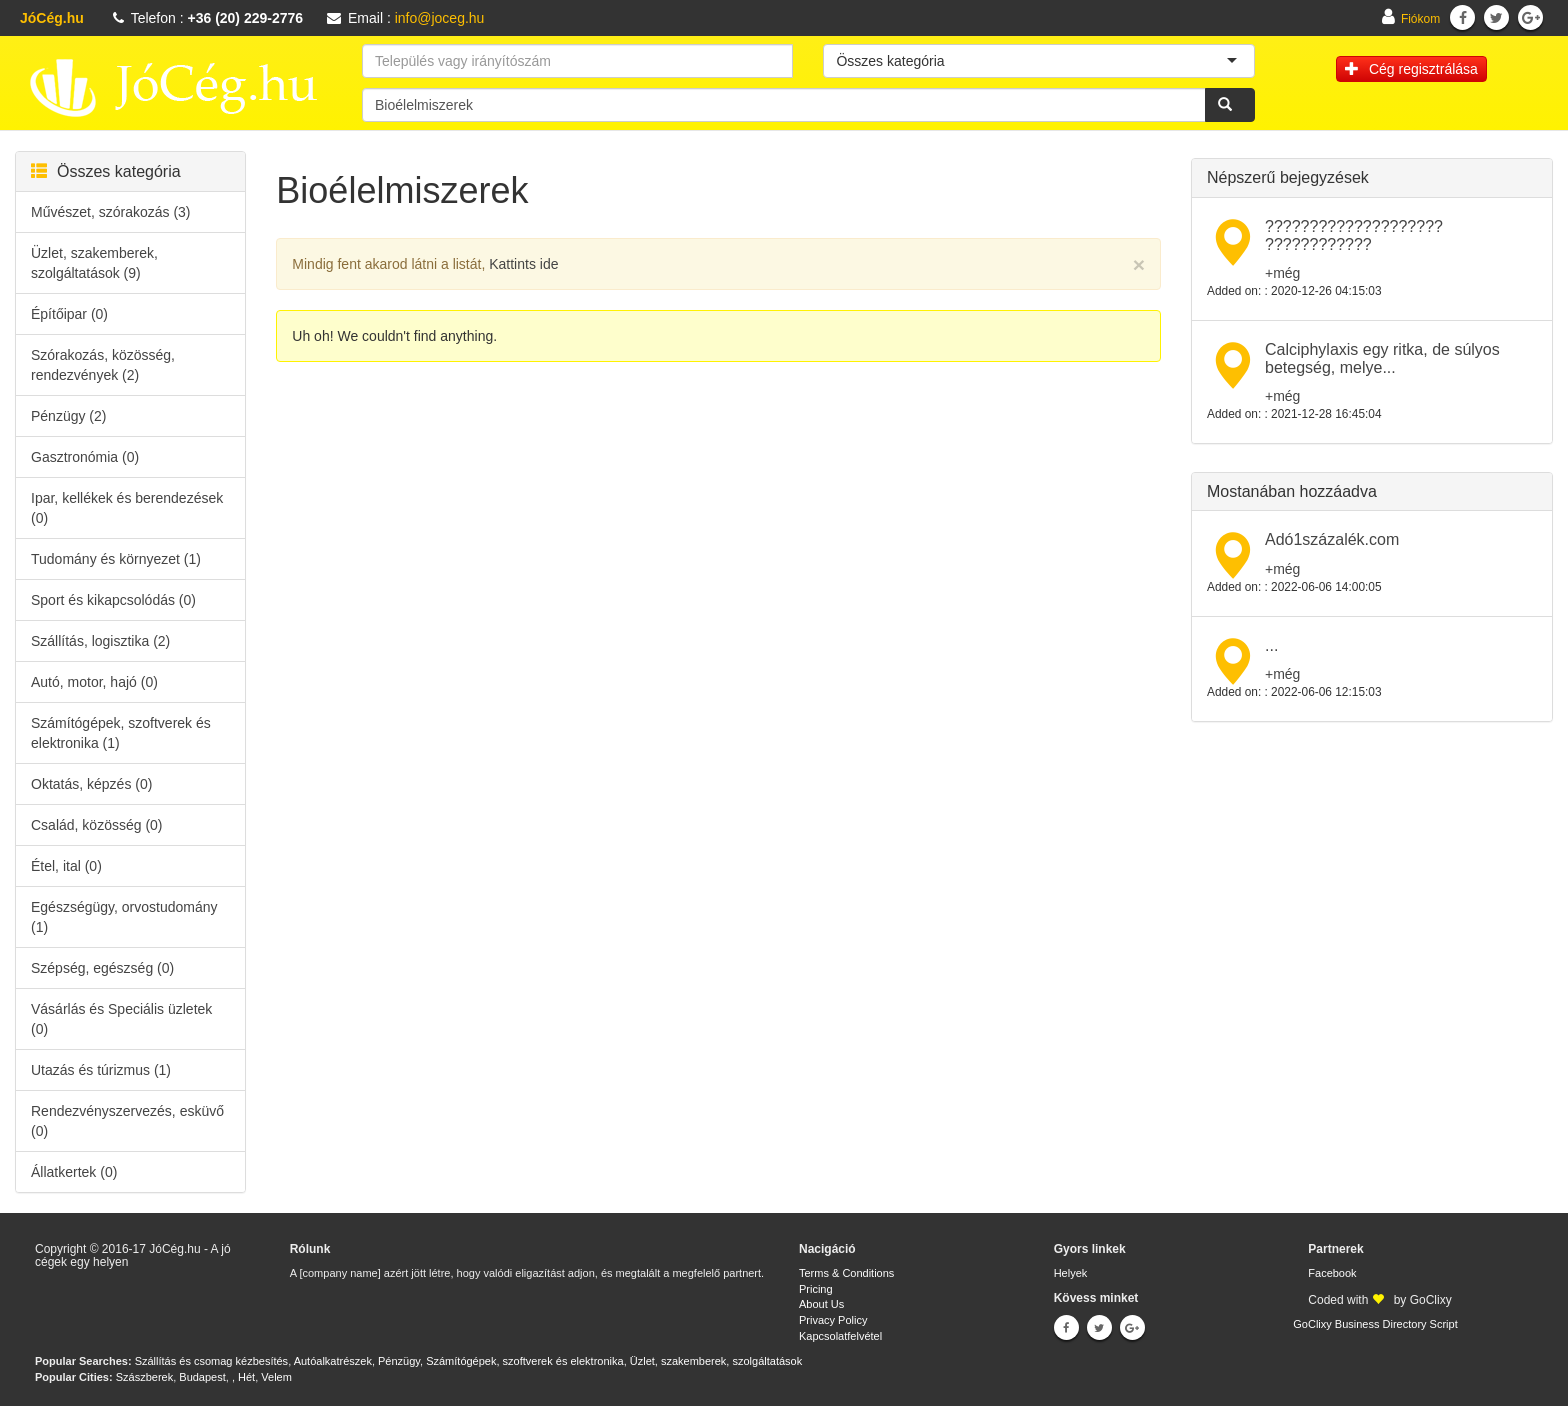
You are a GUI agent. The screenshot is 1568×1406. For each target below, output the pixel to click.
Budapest (202, 1377)
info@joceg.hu (440, 18)
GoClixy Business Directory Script (1375, 1324)
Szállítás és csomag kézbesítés (211, 1361)
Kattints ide (523, 264)
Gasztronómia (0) (85, 457)
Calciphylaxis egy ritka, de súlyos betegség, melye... (1382, 358)
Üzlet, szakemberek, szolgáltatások (716, 1361)
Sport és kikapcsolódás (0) (113, 600)
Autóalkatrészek (333, 1361)
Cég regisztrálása (1411, 69)
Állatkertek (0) (74, 1172)
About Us (821, 1304)
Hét (246, 1377)
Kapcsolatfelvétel (840, 1336)
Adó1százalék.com (1332, 539)
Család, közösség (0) (97, 825)
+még (1282, 273)
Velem (276, 1377)
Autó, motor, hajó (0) (94, 682)
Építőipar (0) (69, 314)
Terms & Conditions (846, 1273)
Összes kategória (106, 171)
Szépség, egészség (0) (102, 968)
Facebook (1332, 1273)
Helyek (1071, 1273)
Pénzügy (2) (68, 416)
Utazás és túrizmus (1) (101, 1070)
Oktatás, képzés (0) (91, 784)
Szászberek (144, 1377)
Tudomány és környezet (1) (116, 559)
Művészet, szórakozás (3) (111, 212)
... (1271, 645)
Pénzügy (399, 1361)
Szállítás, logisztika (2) (100, 641)
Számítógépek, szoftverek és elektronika (524, 1361)
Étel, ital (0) (66, 866)
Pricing (816, 1289)
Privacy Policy (833, 1320)
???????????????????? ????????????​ (1354, 235)
